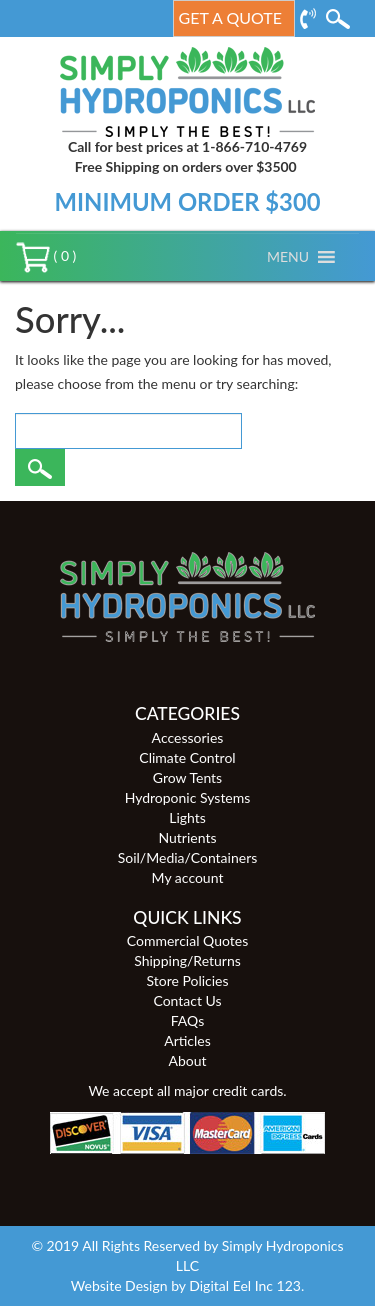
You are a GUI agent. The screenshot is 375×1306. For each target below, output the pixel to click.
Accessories (188, 737)
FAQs (187, 1020)
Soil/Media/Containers (188, 857)
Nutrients (187, 837)
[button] (288, 257)
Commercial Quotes (187, 940)
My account (188, 877)
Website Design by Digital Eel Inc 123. (187, 1285)
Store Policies (187, 980)
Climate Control (187, 757)
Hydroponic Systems (188, 797)
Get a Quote (230, 17)
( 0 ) (46, 255)
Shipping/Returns (187, 960)
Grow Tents (187, 777)
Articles (187, 1040)
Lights (187, 817)
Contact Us (187, 1000)
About (187, 1060)
